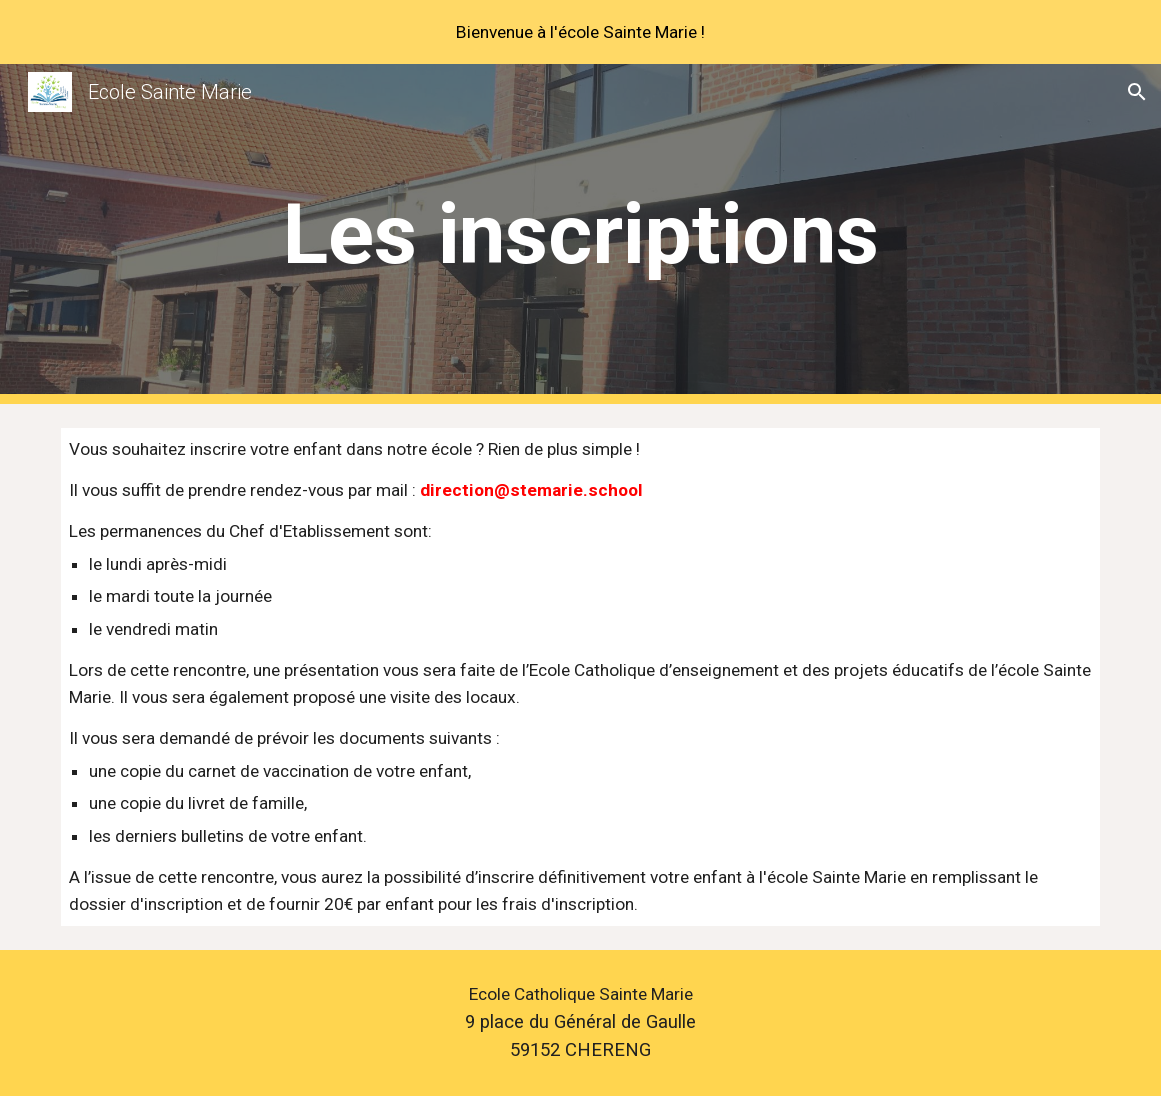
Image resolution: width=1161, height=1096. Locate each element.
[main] (580, 234)
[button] (1137, 92)
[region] (580, 32)
